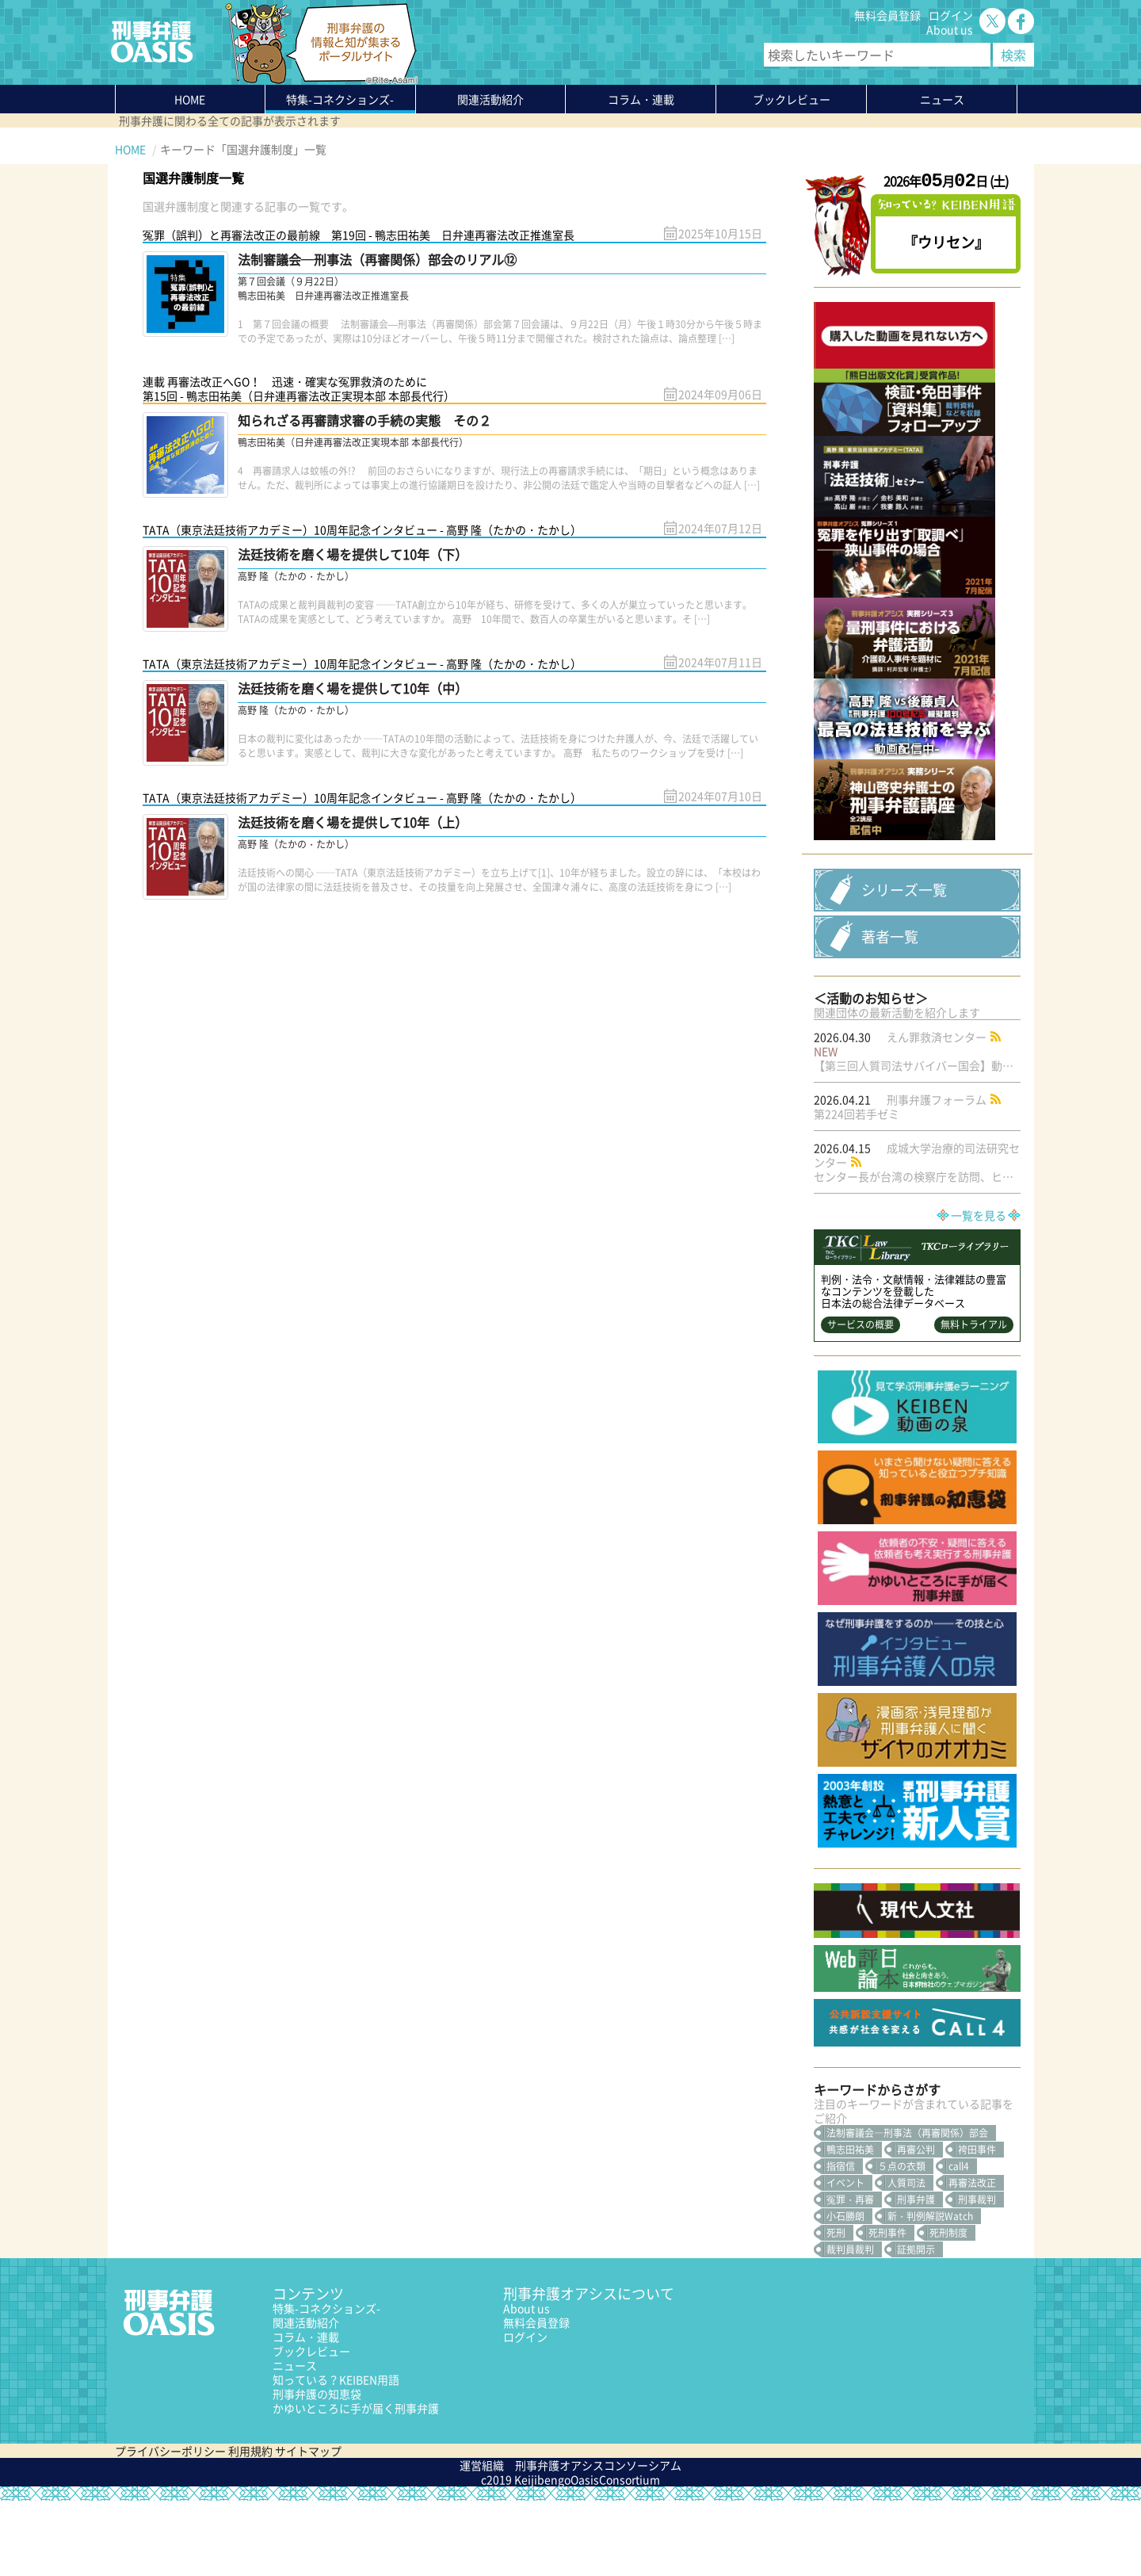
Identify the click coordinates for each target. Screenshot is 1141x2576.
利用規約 (250, 2526)
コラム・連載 (306, 2412)
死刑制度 (948, 2308)
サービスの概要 (860, 1400)
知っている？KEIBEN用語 (336, 2455)
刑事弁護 (916, 2275)
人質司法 (906, 2258)
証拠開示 (916, 2325)
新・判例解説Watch (930, 2291)
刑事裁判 (977, 2275)
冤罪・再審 (850, 2275)
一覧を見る (978, 1290)
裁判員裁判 (850, 2325)
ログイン (951, 15)
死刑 (835, 2308)
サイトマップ (308, 2526)
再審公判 (916, 2225)
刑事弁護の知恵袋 (317, 2469)
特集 (340, 99)
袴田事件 (977, 2225)
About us (949, 29)
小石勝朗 (845, 2291)
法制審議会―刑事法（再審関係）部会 (907, 2208)
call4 (958, 2241)
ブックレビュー (791, 99)
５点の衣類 (901, 2241)
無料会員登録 (887, 15)
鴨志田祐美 (850, 2225)
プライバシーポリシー (170, 2526)
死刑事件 (887, 2308)
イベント (845, 2258)
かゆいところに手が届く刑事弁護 (356, 2483)
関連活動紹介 (490, 99)
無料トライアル (974, 1400)
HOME (189, 99)
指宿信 (840, 2241)
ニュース (295, 2440)
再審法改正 (972, 2258)
